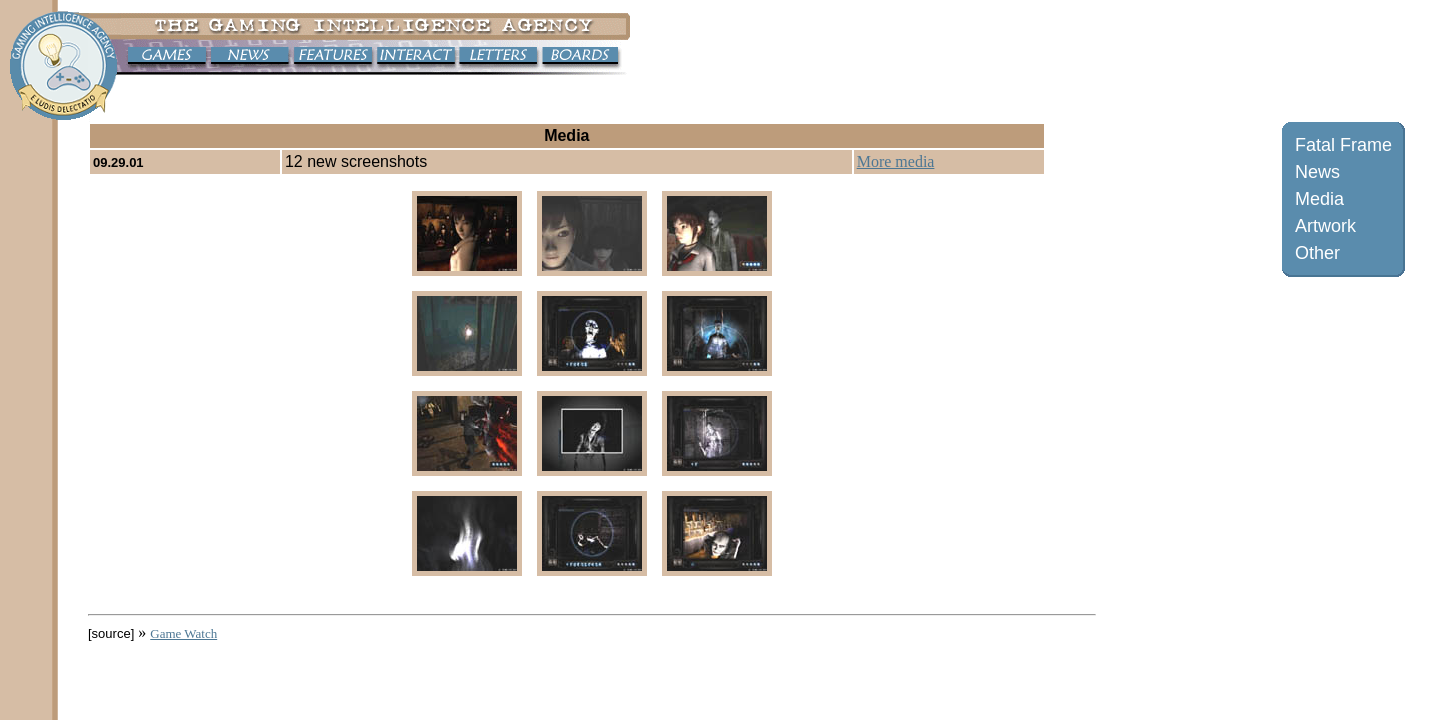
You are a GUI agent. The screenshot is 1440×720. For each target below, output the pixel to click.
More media (896, 161)
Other (1317, 253)
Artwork (1325, 226)
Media (1319, 199)
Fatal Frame (1343, 145)
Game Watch (183, 633)
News (1317, 172)
